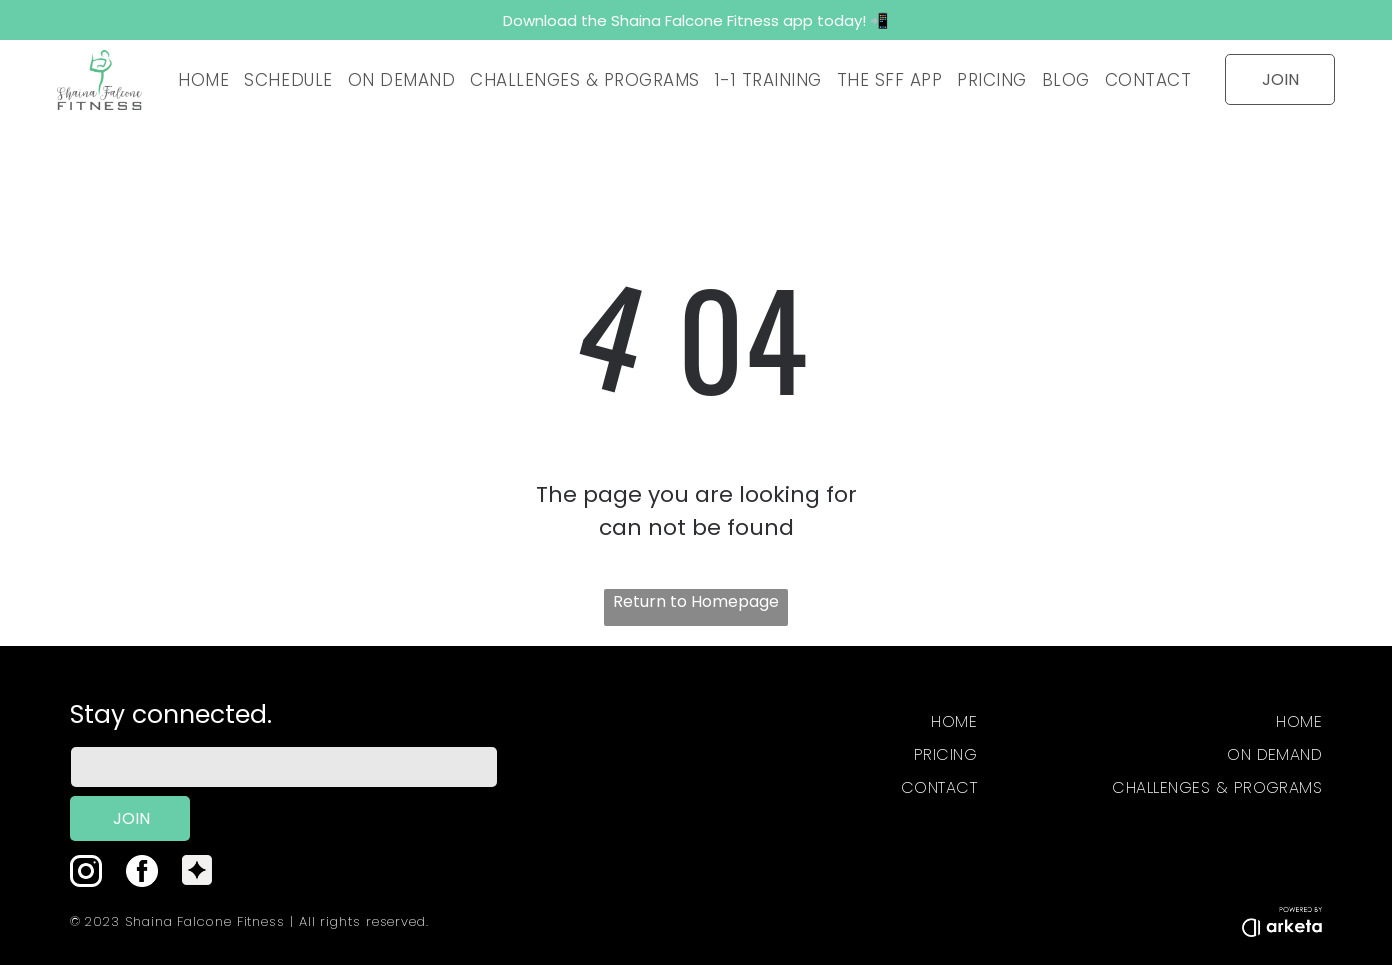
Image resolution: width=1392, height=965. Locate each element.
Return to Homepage (696, 601)
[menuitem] (202, 80)
